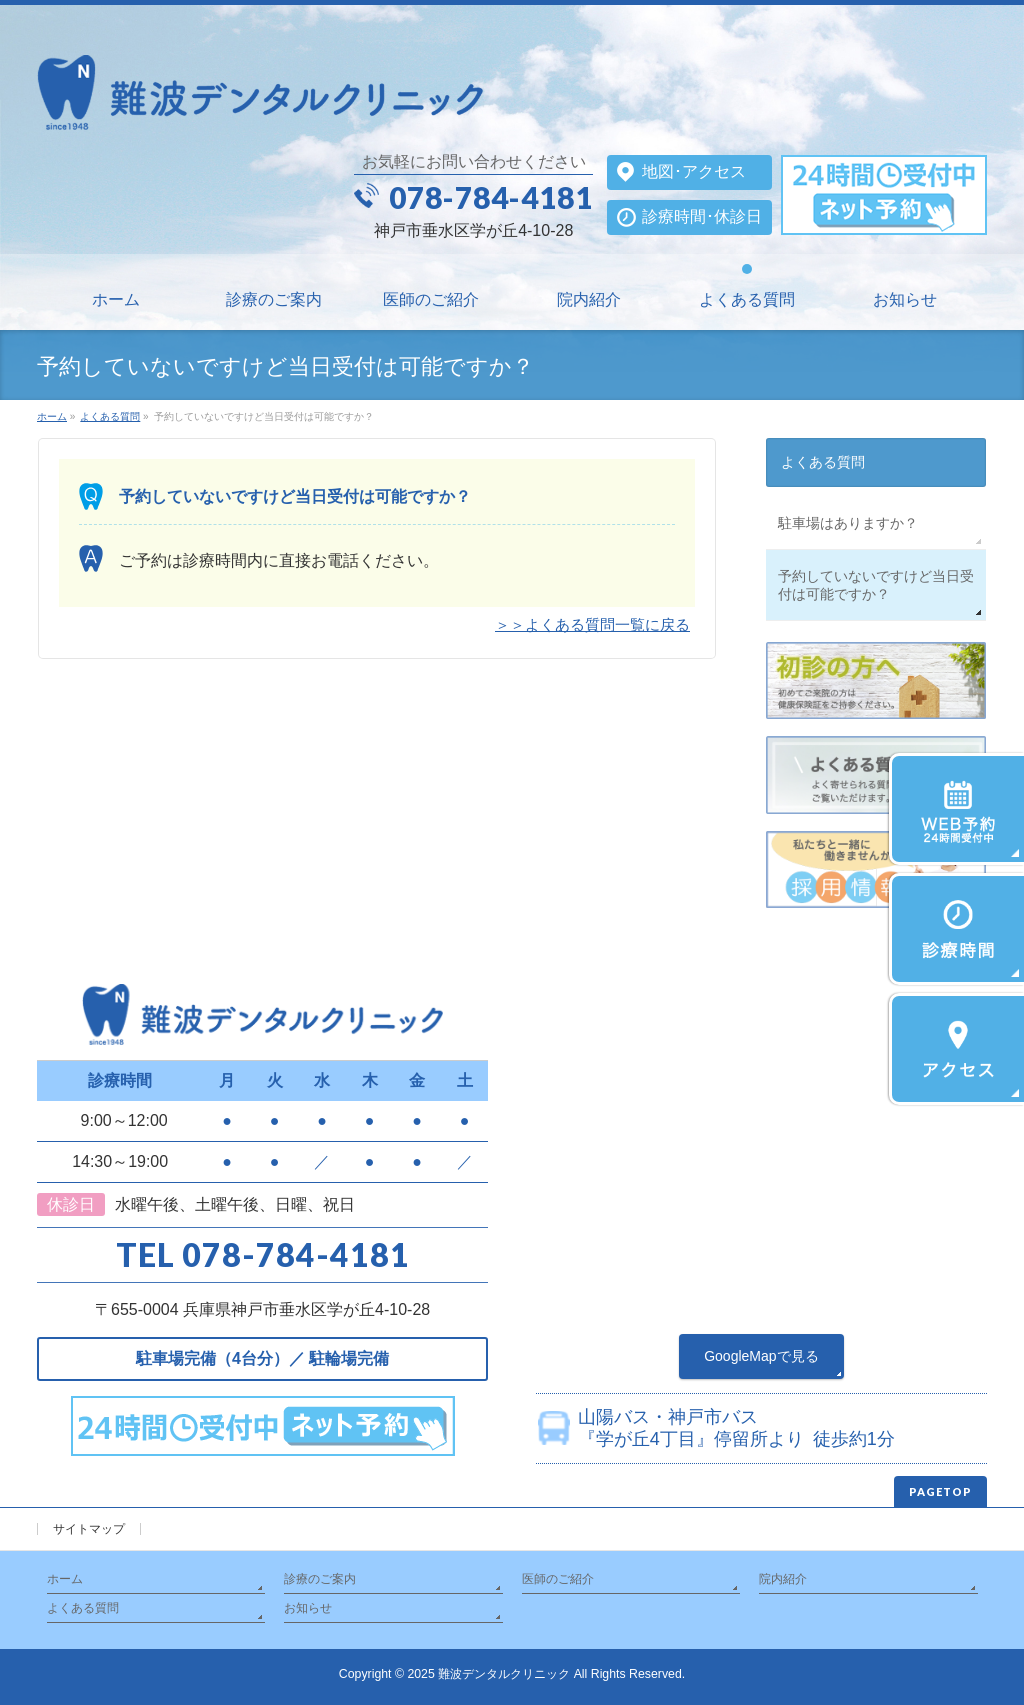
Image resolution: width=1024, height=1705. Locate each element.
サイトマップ (89, 1529)
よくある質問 (823, 462)
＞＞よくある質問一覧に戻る (592, 624)
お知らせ (308, 1608)
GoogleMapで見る (761, 1356)
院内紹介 (783, 1579)
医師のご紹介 (558, 1579)
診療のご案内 (320, 1579)
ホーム (65, 1579)
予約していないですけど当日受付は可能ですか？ (876, 585)
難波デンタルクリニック (504, 1674)
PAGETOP (940, 1491)
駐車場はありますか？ (848, 523)
